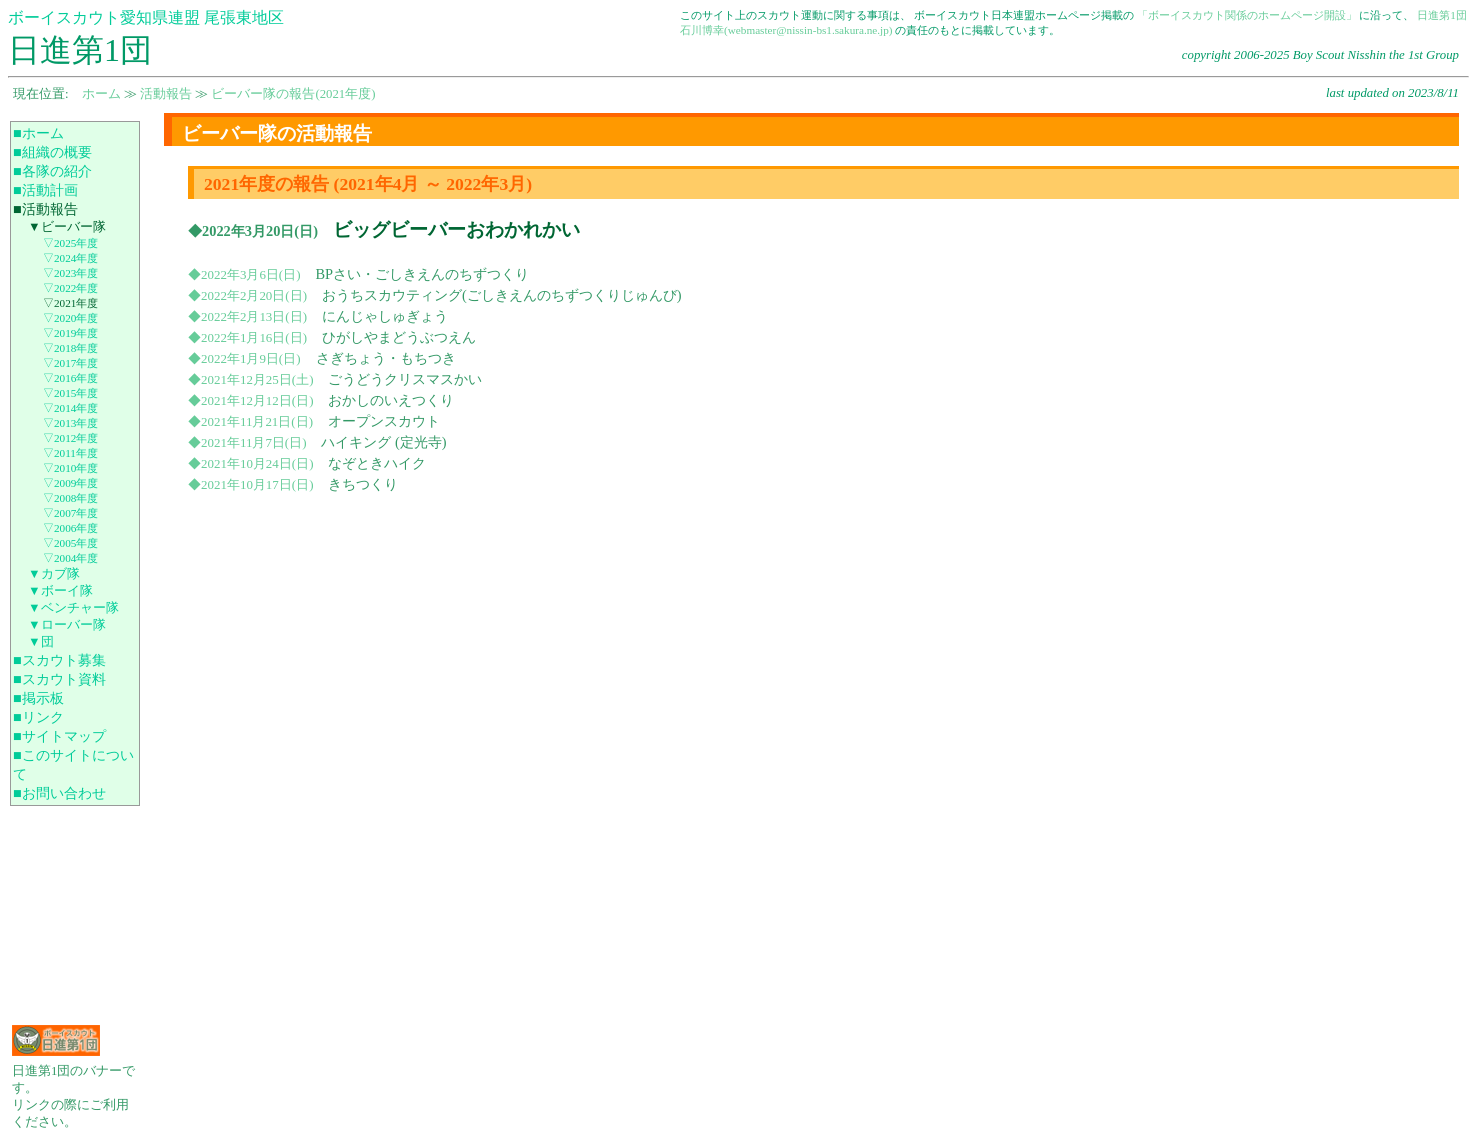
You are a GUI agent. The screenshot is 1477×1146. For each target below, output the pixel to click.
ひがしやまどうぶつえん (399, 337)
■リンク (38, 717)
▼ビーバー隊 (67, 227)
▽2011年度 (70, 453)
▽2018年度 (70, 348)
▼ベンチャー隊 (73, 608)
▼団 (41, 642)
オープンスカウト (384, 421)
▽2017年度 (70, 363)
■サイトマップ (59, 736)
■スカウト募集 (59, 660)
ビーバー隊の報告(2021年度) (293, 94)
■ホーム (38, 133)
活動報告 (166, 94)
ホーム (101, 94)
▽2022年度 (70, 288)
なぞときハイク (377, 463)
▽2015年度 (70, 393)
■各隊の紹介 (52, 171)
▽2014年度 (70, 408)
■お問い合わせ (59, 793)
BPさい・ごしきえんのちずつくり (423, 274)
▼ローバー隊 (67, 625)
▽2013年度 (70, 423)
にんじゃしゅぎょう (385, 316)
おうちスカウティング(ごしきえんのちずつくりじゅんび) (502, 295)
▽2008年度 (70, 498)
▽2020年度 (70, 318)
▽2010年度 (70, 468)
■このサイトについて (73, 764)
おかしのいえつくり (391, 400)
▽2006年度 (70, 528)
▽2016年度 (70, 378)
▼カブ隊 (54, 574)
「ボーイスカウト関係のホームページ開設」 (1247, 15)
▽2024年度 (70, 258)
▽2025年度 (70, 243)
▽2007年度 (70, 513)
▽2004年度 (70, 558)
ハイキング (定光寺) (383, 442)
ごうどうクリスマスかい (405, 379)
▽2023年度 (70, 273)
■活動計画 (45, 190)
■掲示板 (38, 698)
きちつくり (363, 484)
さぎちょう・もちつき (386, 358)
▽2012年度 (70, 438)
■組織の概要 (52, 152)
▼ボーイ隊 (60, 591)
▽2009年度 (70, 483)
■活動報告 (45, 209)
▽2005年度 (70, 543)
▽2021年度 (70, 303)
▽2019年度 (70, 333)
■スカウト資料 (59, 679)
